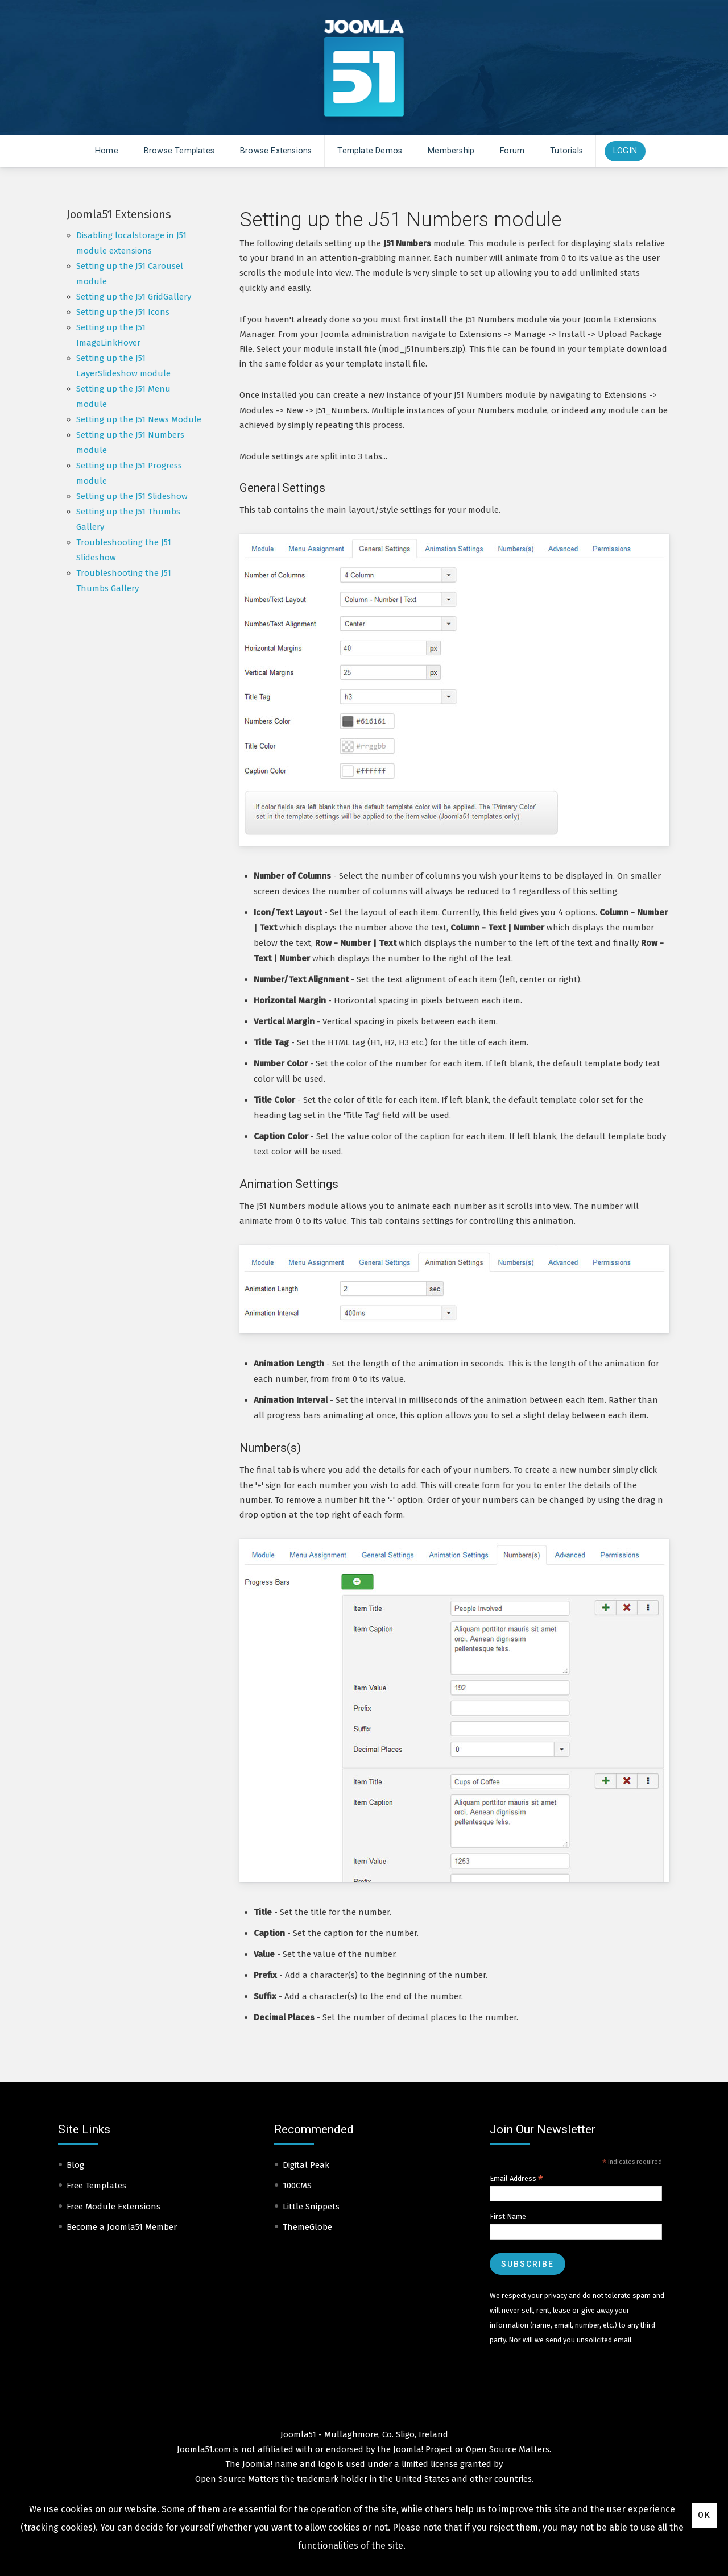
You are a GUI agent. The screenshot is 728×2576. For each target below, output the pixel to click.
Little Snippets (311, 2206)
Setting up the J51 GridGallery (133, 297)
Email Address (516, 2179)
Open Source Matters (507, 2449)
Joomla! (257, 2464)
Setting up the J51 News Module (138, 419)
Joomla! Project (422, 2449)
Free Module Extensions (113, 2206)
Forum (512, 151)
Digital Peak (306, 2165)
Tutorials (566, 151)
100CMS (297, 2185)
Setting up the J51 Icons (122, 312)
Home (106, 151)
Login (625, 151)
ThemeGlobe (307, 2227)
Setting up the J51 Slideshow (132, 496)
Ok (704, 2515)
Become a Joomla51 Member (122, 2227)
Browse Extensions (276, 151)
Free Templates (96, 2185)
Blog (75, 2165)
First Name (508, 2216)
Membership (451, 151)
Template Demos (369, 151)
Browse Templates (179, 151)
